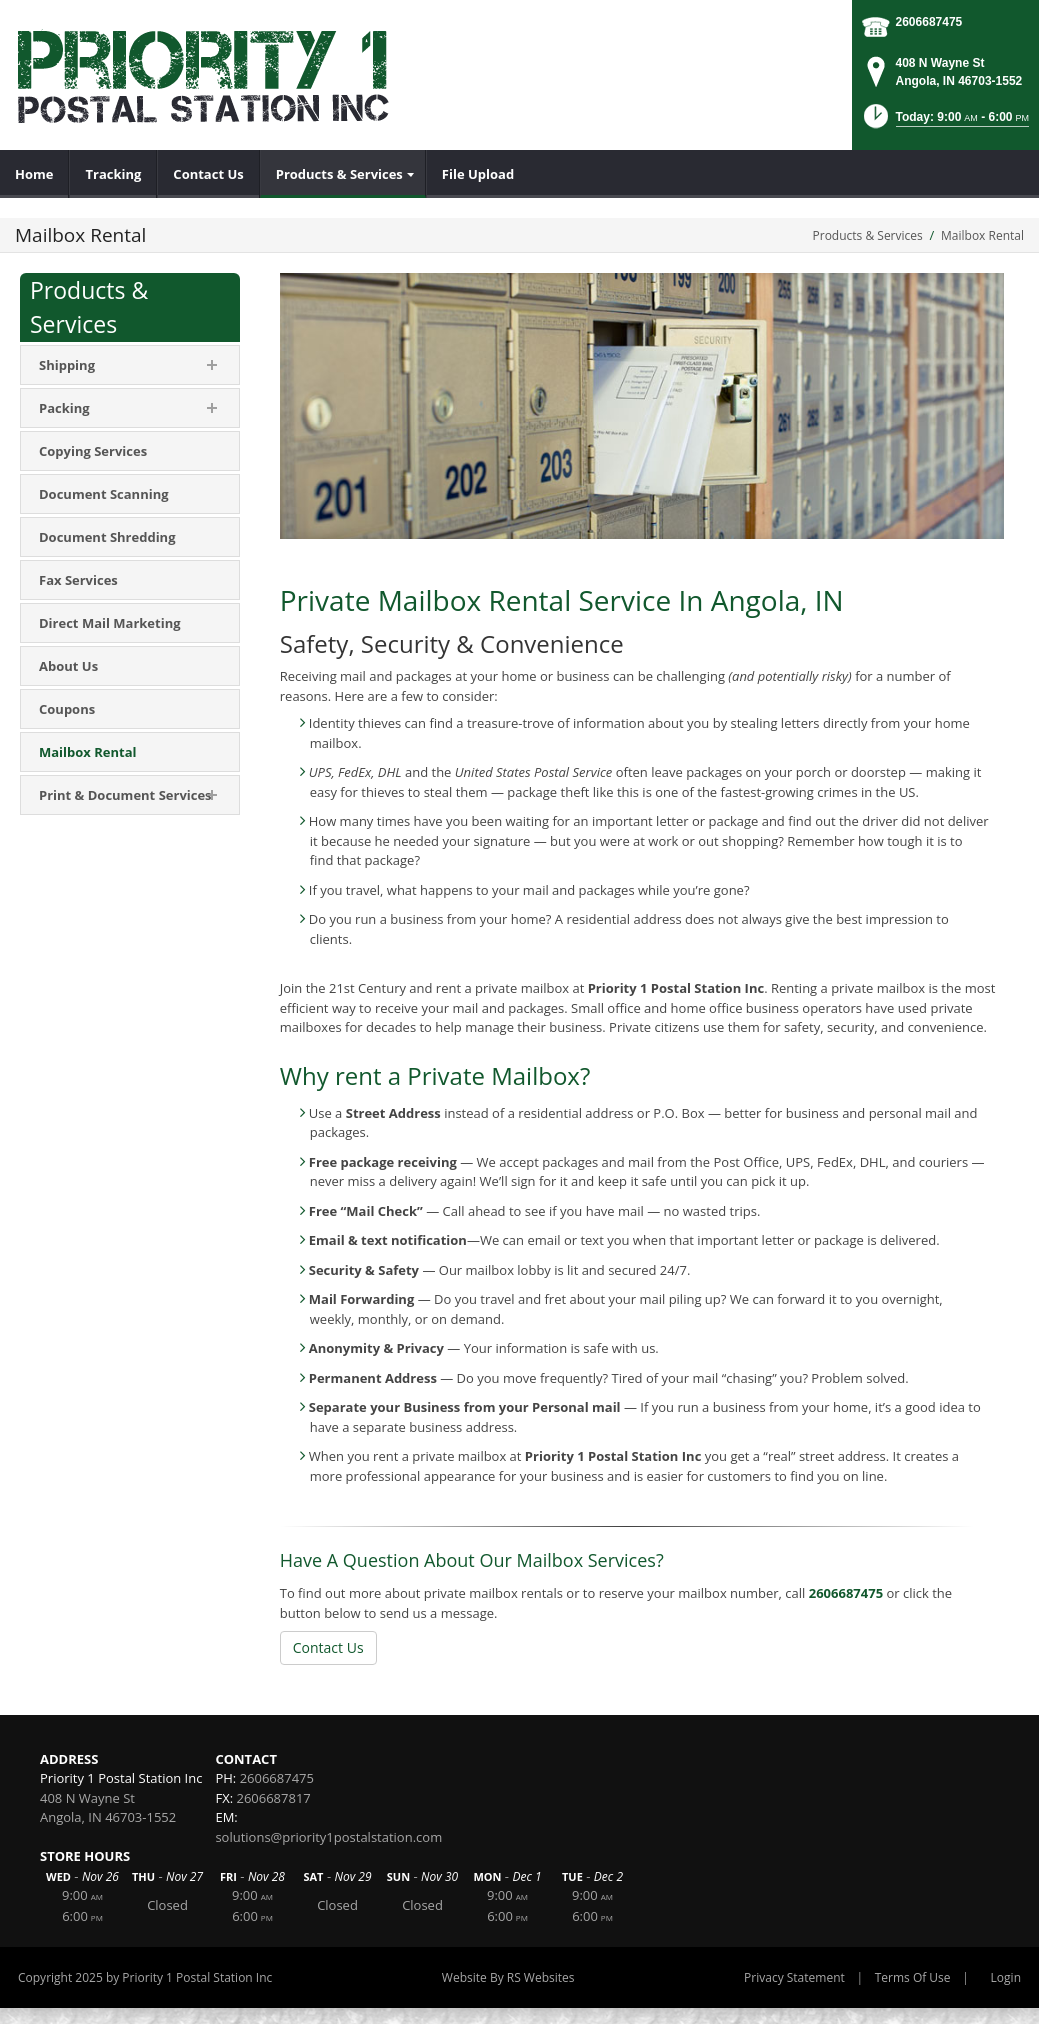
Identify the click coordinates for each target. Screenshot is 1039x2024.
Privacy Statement (794, 1977)
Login (1006, 1977)
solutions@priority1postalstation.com (328, 1837)
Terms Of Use (913, 1977)
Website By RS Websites (508, 1977)
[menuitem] (34, 174)
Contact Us (328, 1647)
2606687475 (929, 22)
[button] (944, 122)
